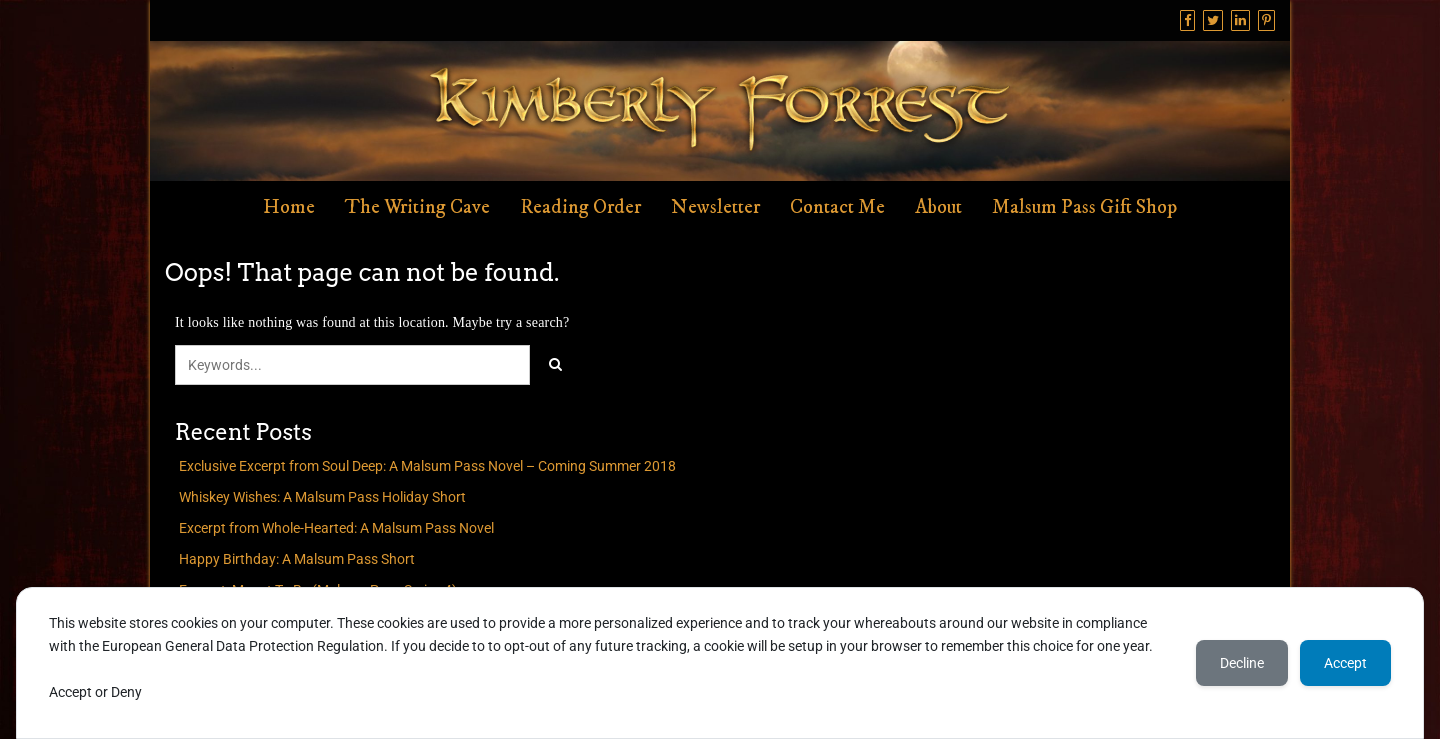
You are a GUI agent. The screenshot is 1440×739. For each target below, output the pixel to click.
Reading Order (580, 207)
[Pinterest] (1266, 20)
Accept (1345, 663)
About (938, 207)
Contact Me (837, 207)
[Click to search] (555, 365)
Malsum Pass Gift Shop (1084, 207)
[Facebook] (1187, 20)
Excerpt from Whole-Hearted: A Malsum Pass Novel (336, 528)
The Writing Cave (417, 207)
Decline (1242, 663)
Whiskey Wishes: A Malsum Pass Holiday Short (322, 497)
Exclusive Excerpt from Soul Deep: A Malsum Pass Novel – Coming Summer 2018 (427, 466)
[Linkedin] (1240, 20)
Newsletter (715, 207)
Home (289, 207)
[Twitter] (1213, 20)
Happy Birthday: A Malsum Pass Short (297, 559)
